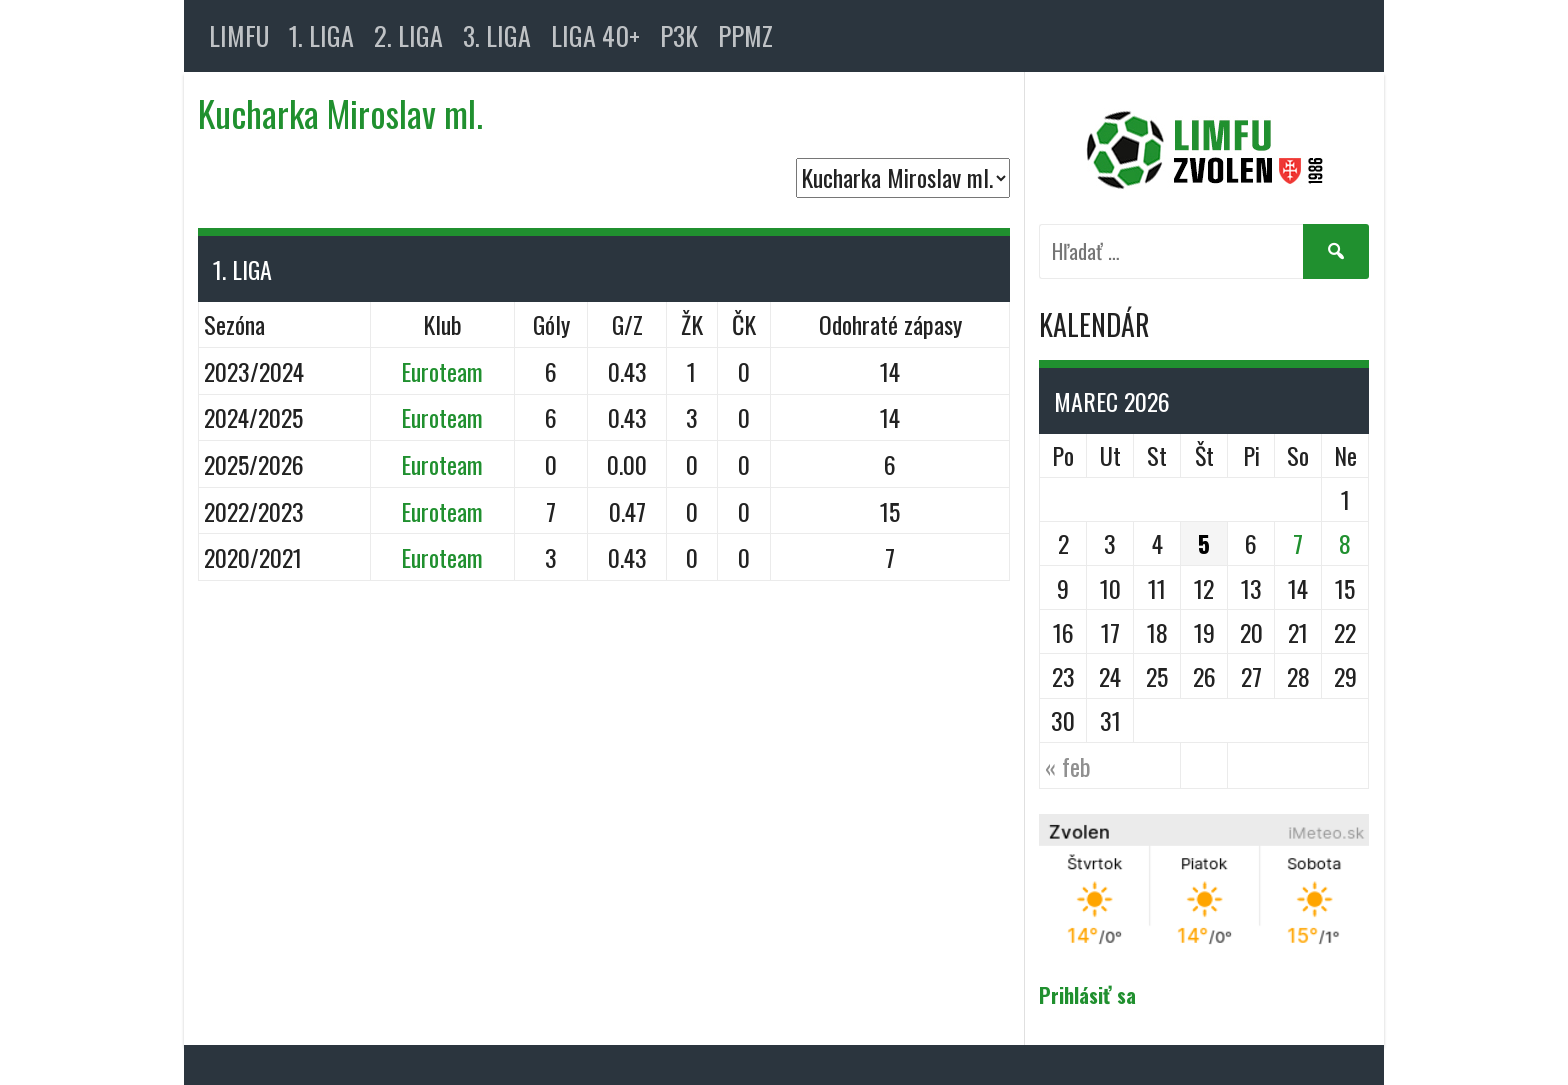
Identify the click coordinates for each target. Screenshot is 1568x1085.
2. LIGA (408, 35)
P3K (679, 35)
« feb (1068, 766)
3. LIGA (497, 35)
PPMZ (745, 35)
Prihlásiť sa (1087, 995)
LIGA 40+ (595, 35)
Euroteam (442, 371)
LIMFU (239, 35)
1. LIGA (321, 35)
